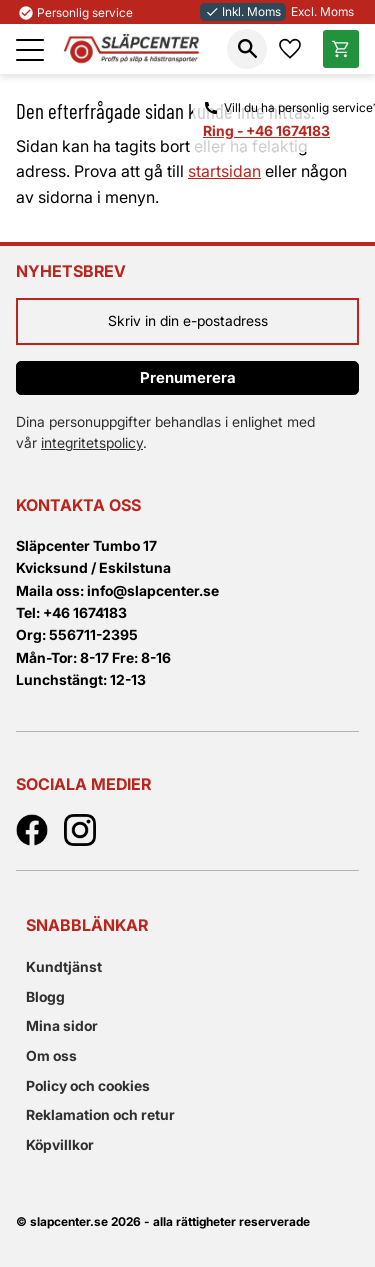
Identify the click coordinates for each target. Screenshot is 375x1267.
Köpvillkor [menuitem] (60, 1144)
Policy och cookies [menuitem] (88, 1085)
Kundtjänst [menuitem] (64, 966)
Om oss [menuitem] (51, 1055)
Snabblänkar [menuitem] (87, 925)
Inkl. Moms (243, 11)
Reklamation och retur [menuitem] (100, 1114)
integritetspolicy (92, 442)
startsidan (224, 171)
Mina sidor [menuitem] (62, 1025)
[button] (30, 50)
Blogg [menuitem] (45, 996)
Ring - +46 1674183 (266, 130)
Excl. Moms (322, 11)
